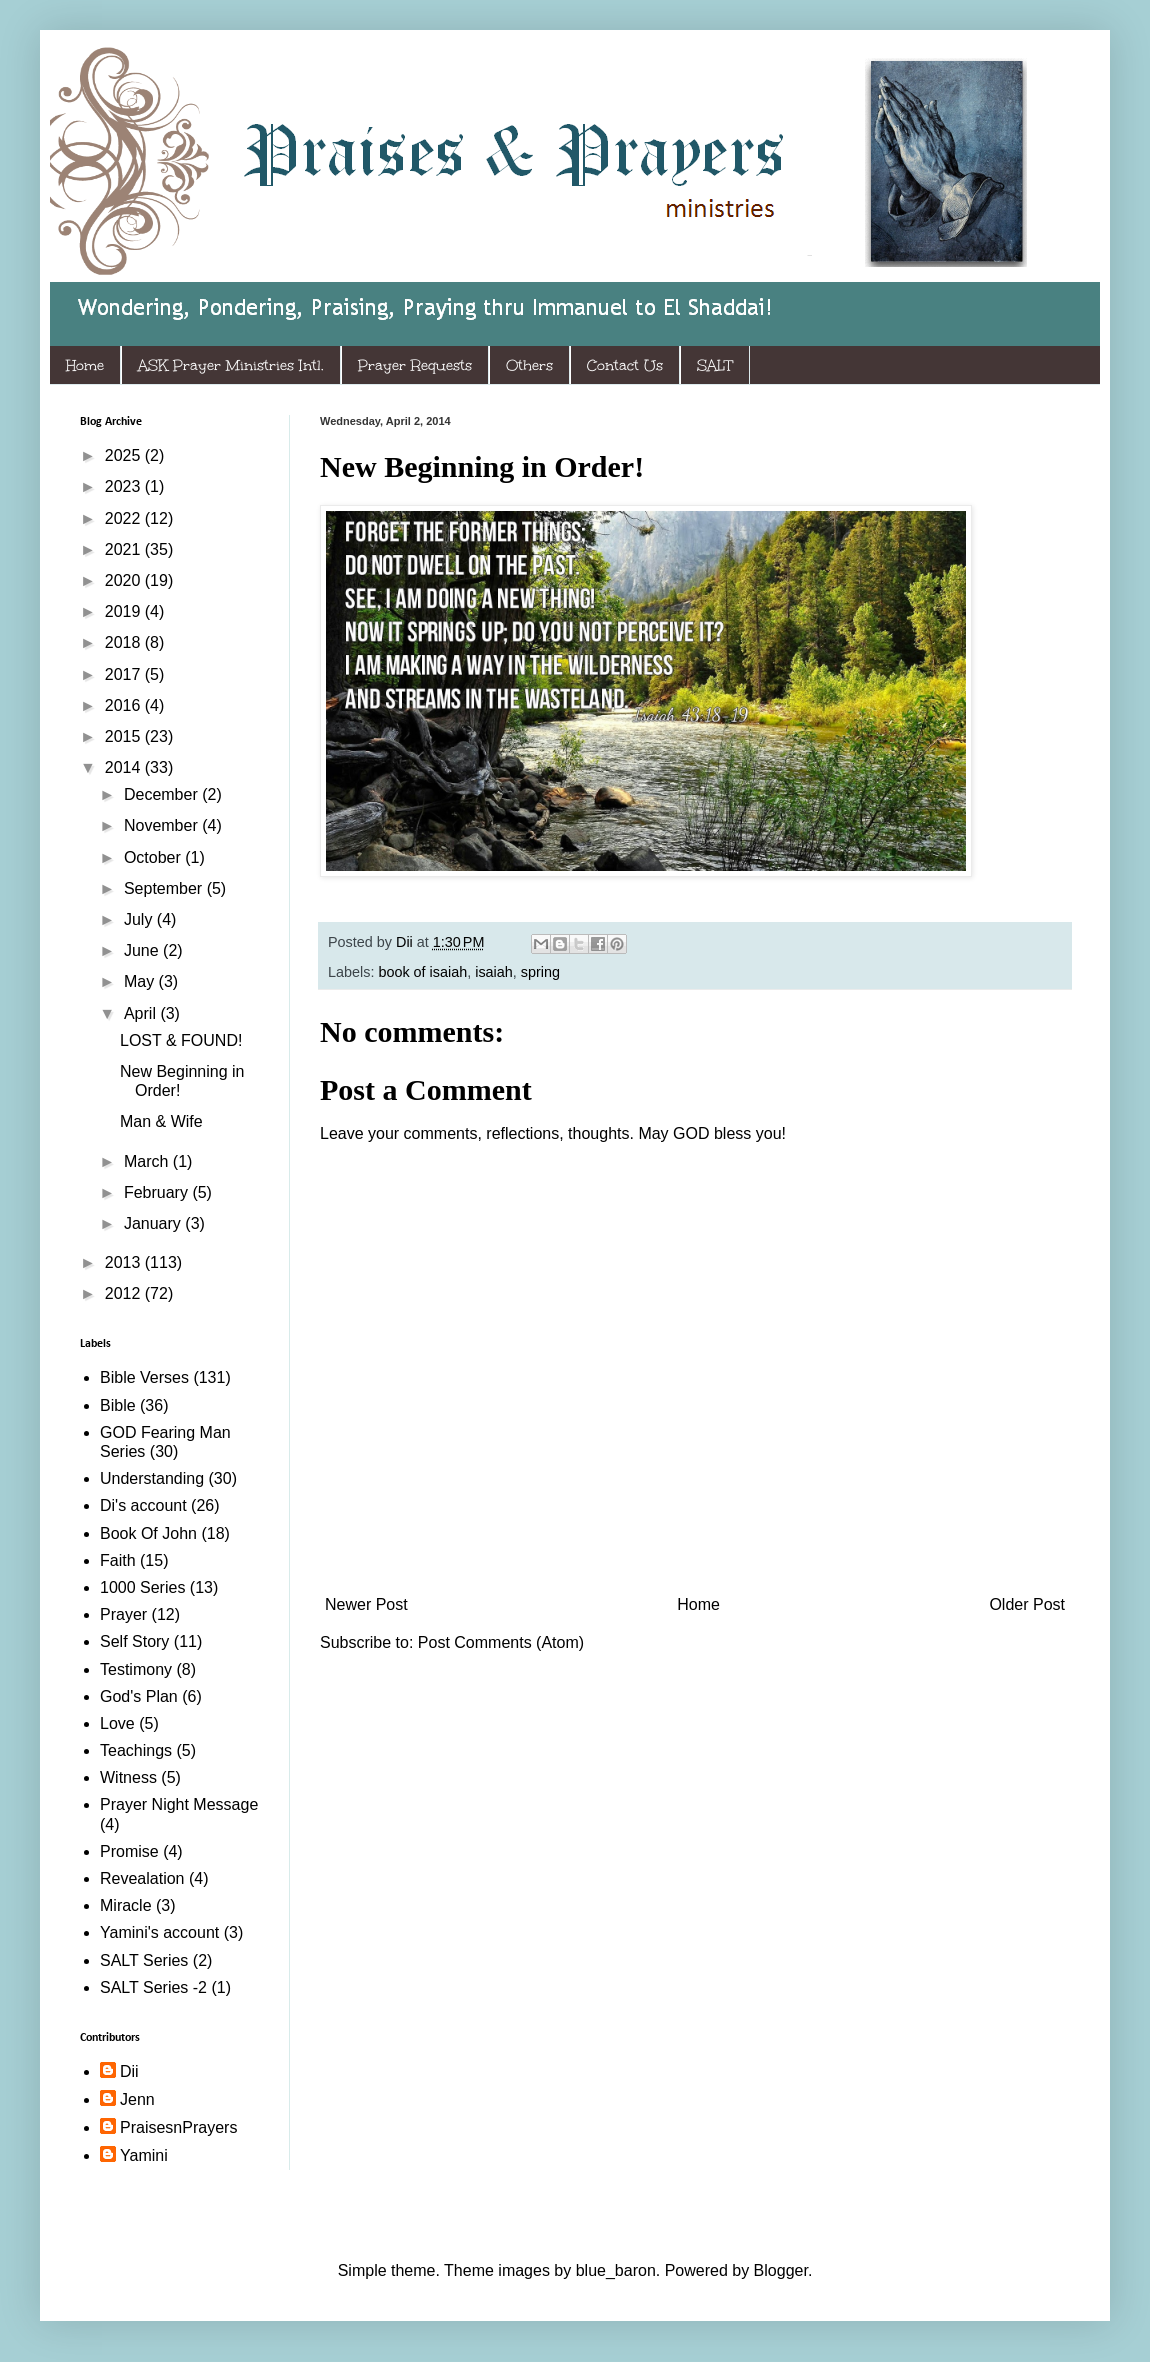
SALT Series (144, 1960)
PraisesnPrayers (178, 2127)
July (140, 919)
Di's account (143, 1505)
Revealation (142, 1878)
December (163, 794)
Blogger (781, 2270)
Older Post (1027, 1604)
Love (117, 1723)
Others (529, 365)
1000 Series (142, 1587)
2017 (125, 674)
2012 (125, 1293)
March (148, 1161)
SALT (715, 365)
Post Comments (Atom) (501, 1642)
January (154, 1223)
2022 (125, 518)
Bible (118, 1405)
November (163, 825)
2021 (125, 549)
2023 (125, 486)
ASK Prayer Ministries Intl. (231, 365)
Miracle (126, 1905)
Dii (129, 2071)
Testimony (136, 1669)
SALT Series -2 (153, 1987)
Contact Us (625, 365)
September (165, 888)
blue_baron (616, 2270)
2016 (125, 705)
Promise (129, 1851)
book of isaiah (422, 972)
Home (85, 365)
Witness (128, 1777)
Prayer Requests (415, 365)
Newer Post (366, 1604)
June (143, 950)
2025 (125, 455)
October (154, 857)
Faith (118, 1560)
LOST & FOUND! (181, 1040)
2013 (125, 1262)
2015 (125, 736)
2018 (125, 642)
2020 (125, 580)
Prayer (123, 1614)
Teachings (136, 1750)
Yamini (144, 2155)
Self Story (134, 1641)
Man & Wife (161, 1121)
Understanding (152, 1478)
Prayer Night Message (179, 1804)
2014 (125, 767)
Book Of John (148, 1533)
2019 (125, 611)
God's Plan (139, 1696)
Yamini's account (159, 1932)
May (141, 981)
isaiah (494, 972)
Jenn (137, 2099)
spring (540, 972)
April (142, 1013)
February (158, 1192)
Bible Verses (144, 1377)
